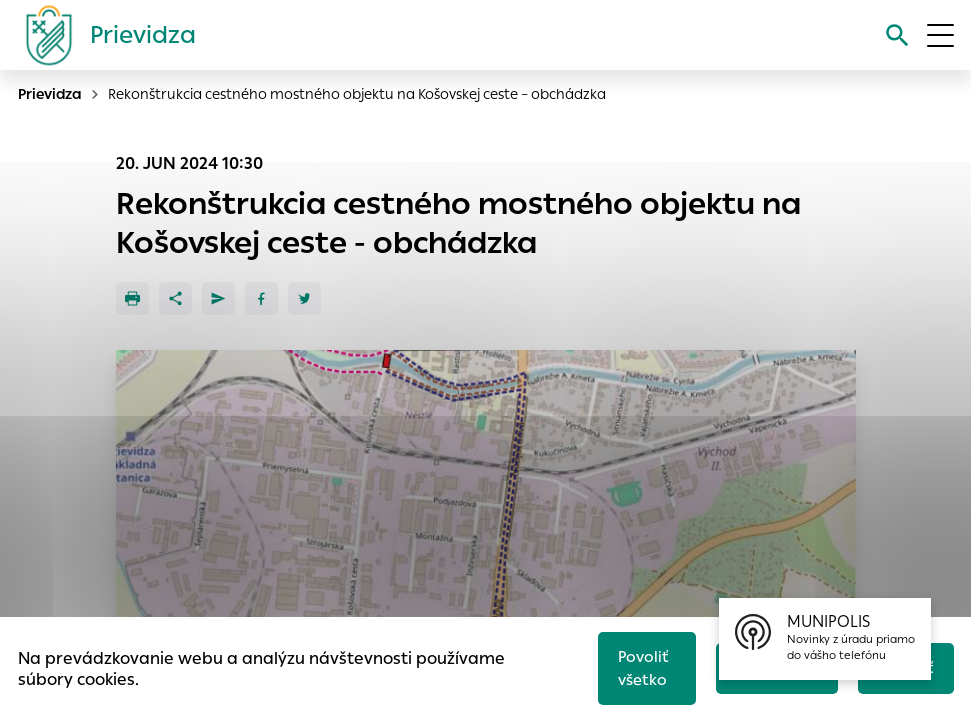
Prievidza (50, 94)
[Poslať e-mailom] (218, 298)
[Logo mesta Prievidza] (103, 35)
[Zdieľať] (175, 298)
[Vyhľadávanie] (897, 35)
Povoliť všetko (643, 668)
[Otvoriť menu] (940, 35)
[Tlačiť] (132, 298)
